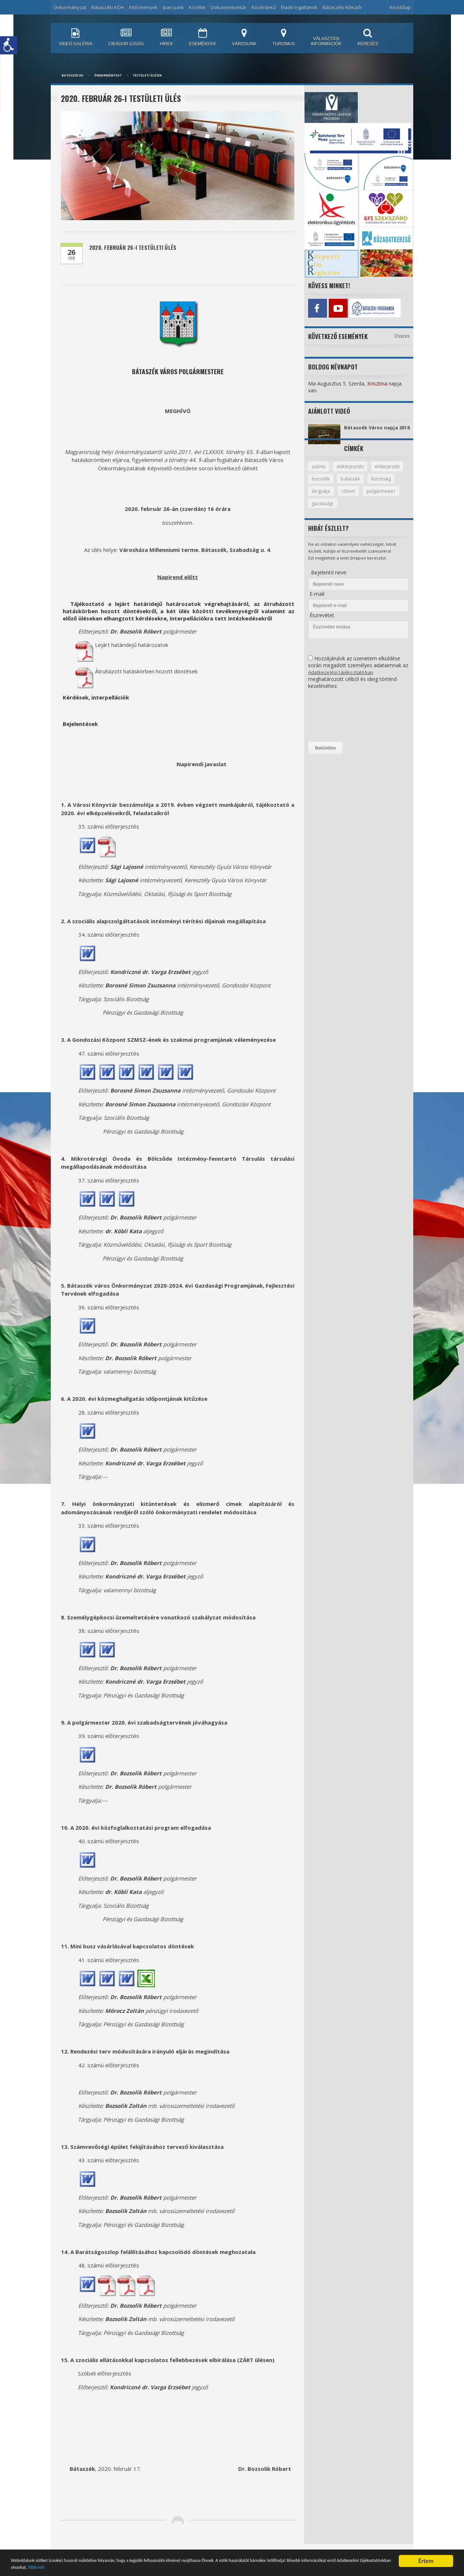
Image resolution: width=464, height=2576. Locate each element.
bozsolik (358, 484)
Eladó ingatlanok (299, 7)
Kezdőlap (400, 7)
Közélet (197, 7)
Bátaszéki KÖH (107, 7)
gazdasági (364, 510)
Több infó (192, 2566)
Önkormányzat (69, 7)
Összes (402, 334)
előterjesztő (325, 484)
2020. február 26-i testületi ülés (136, 247)
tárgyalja (352, 497)
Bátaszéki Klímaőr (342, 7)
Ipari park (173, 7)
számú (319, 471)
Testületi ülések (147, 75)
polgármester (326, 510)
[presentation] (338, 722)
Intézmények (143, 7)
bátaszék (389, 484)
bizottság (322, 497)
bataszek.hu (72, 75)
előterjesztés (352, 471)
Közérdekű (264, 7)
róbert (381, 497)
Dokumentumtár (228, 7)
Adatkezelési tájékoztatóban (341, 678)
